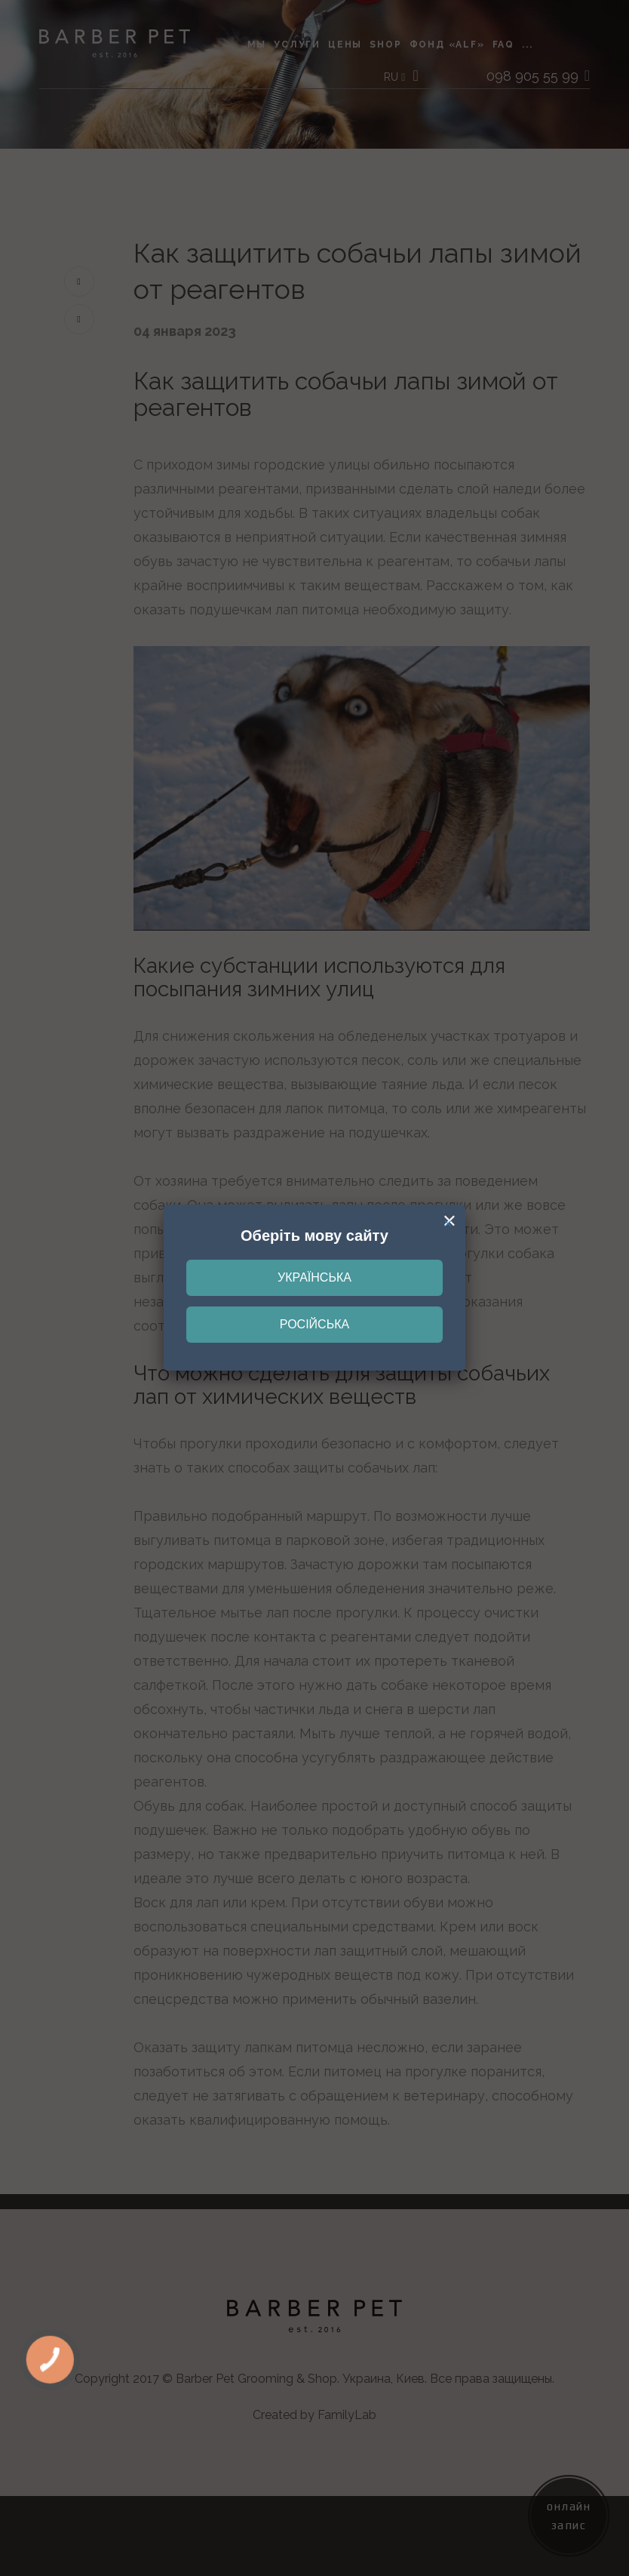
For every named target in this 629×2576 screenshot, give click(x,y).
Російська (314, 1324)
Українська (314, 1277)
